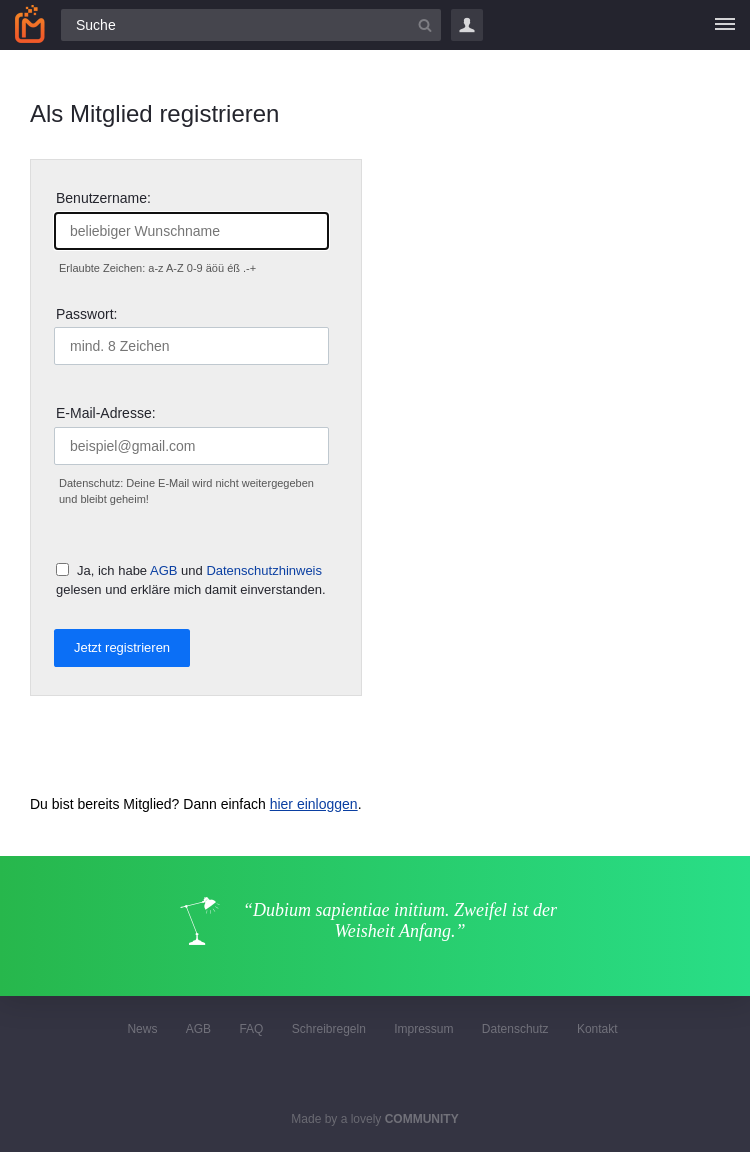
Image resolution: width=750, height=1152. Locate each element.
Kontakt (597, 1029)
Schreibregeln (329, 1029)
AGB (163, 570)
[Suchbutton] (425, 25)
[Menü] (725, 25)
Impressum (423, 1029)
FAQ (251, 1029)
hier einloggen (314, 804)
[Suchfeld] (251, 25)
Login (467, 25)
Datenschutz (515, 1029)
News (142, 1029)
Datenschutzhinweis (264, 570)
